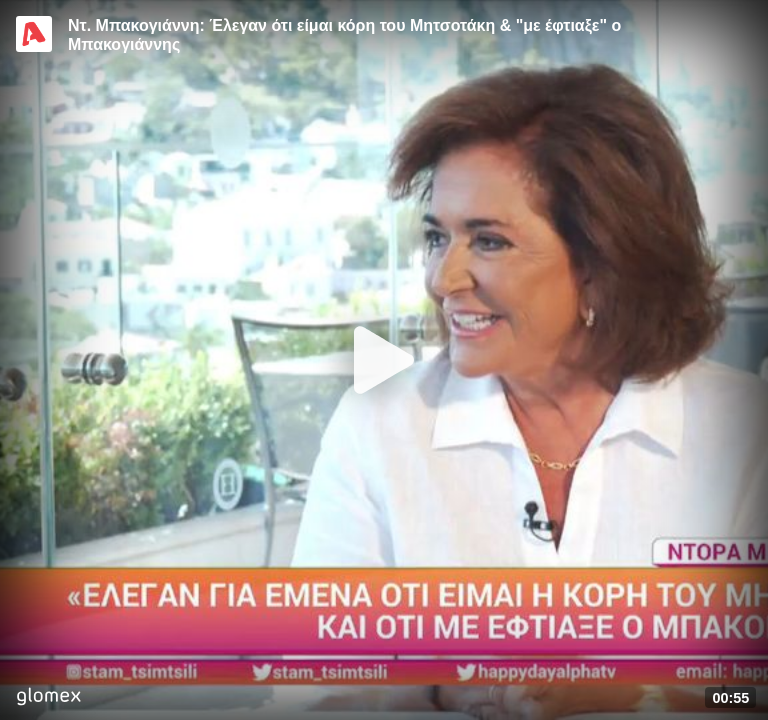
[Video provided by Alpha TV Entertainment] (34, 34)
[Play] (384, 360)
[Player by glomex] (48, 698)
